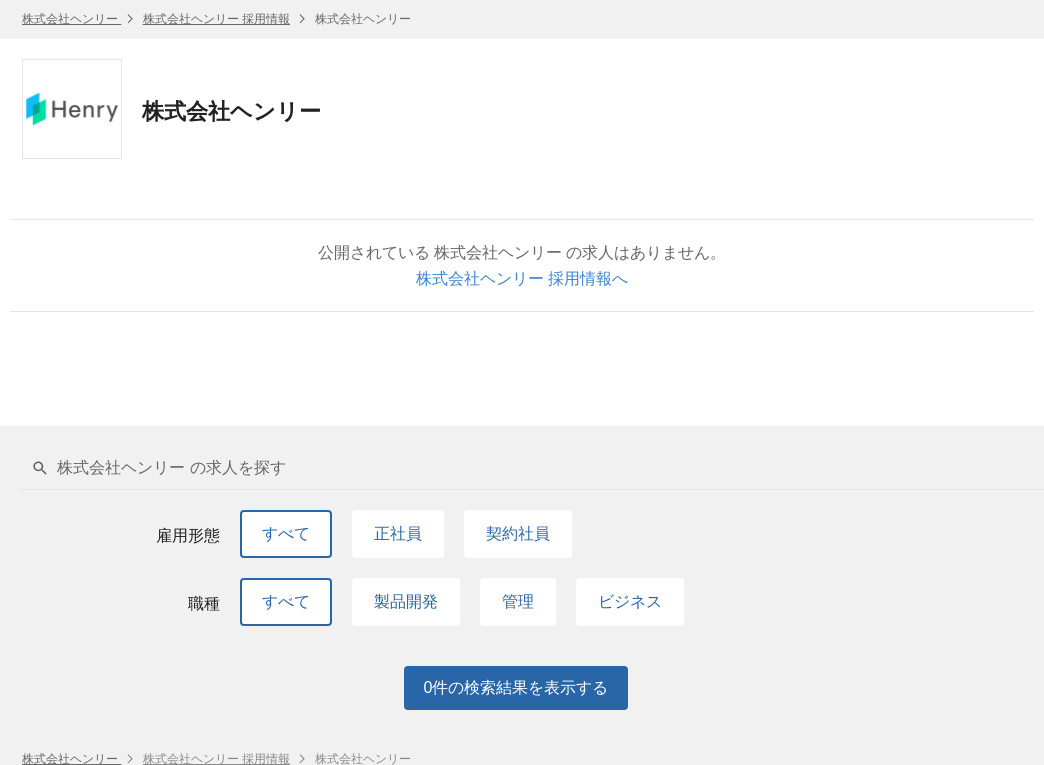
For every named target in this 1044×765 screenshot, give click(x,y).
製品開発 (406, 601)
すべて (286, 533)
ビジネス (630, 601)
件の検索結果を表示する (516, 688)
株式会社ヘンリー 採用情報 (216, 19)
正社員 (398, 533)
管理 (518, 601)
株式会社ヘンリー (71, 19)
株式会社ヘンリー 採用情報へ (522, 278)
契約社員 (518, 533)
